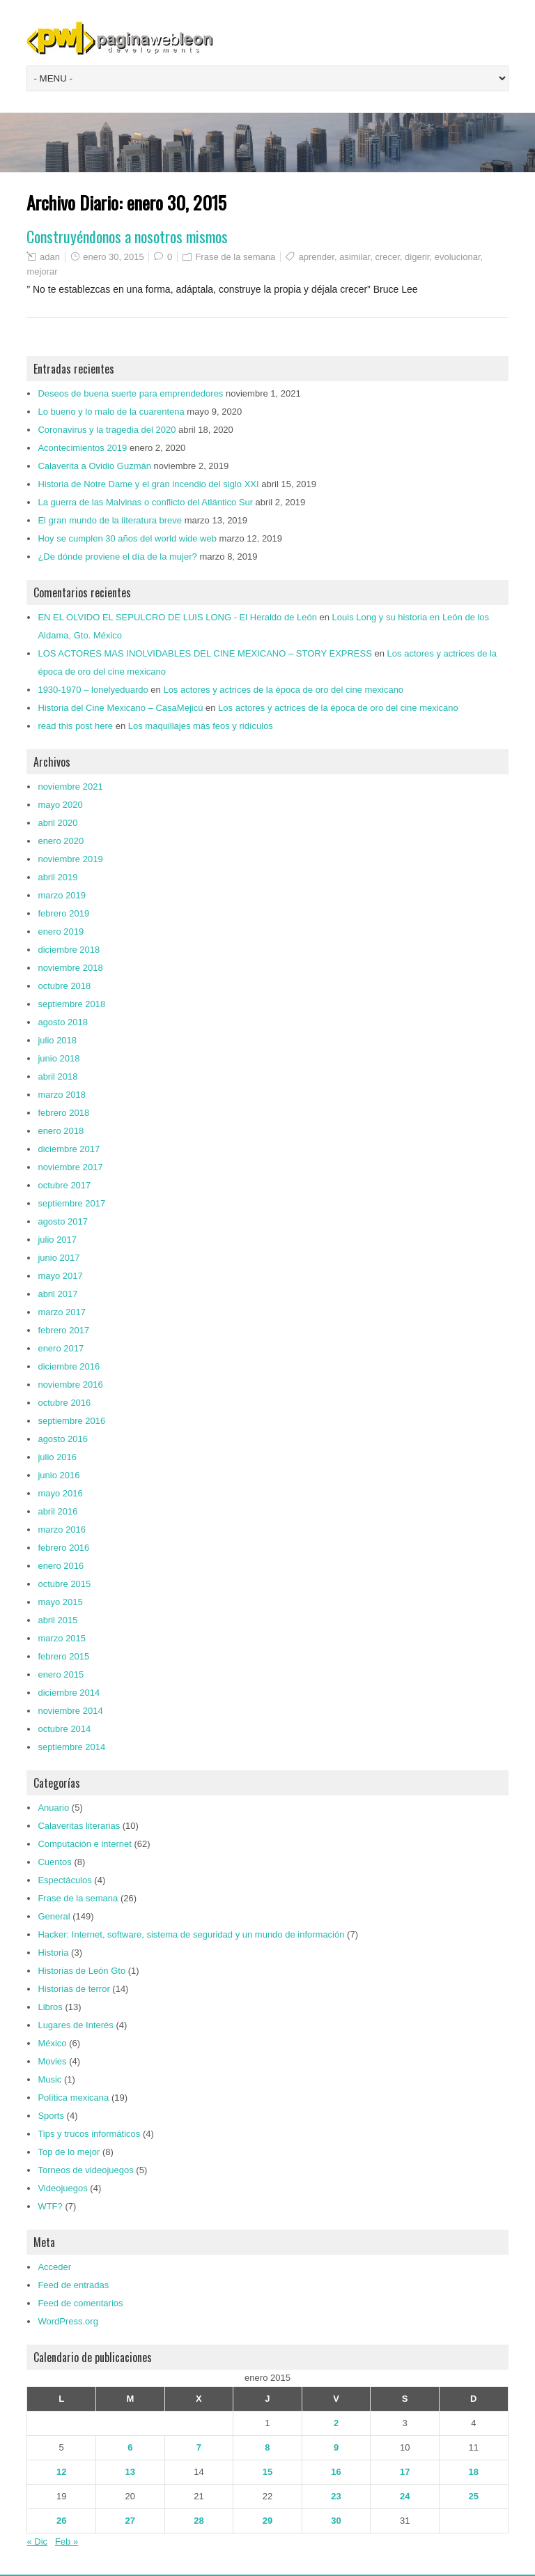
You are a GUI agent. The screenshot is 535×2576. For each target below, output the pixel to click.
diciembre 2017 (69, 1149)
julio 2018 (57, 1040)
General (54, 1916)
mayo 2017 (60, 1276)
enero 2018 (61, 1131)
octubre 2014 (64, 1729)
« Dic (36, 2541)
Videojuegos (62, 2188)
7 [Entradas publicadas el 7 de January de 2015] (198, 2447)
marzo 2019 (62, 895)
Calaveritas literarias (79, 1825)
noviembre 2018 (70, 968)
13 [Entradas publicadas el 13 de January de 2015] (130, 2472)
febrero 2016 (63, 1547)
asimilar (354, 257)
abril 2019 (57, 877)
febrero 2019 (63, 913)
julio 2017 (57, 1239)
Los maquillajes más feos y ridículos (200, 726)
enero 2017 (61, 1348)
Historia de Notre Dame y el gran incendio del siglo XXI (148, 484)
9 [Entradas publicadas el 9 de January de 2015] (336, 2447)
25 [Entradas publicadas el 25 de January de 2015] (474, 2496)
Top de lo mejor (69, 2152)
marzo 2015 (62, 1638)
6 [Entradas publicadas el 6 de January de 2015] (129, 2447)
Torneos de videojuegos (85, 2170)
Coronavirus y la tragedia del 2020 (107, 429)
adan (50, 257)
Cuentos (54, 1862)
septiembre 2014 (71, 1747)
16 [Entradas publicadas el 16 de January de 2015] (336, 2472)
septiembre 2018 (71, 1004)
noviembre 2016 (70, 1384)
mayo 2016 (60, 1493)
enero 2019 (61, 931)
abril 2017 (57, 1294)
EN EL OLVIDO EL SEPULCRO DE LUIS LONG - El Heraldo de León (177, 617)
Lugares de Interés (75, 2025)
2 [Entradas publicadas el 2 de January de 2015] (336, 2423)
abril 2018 (57, 1076)
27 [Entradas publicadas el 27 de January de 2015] (130, 2520)
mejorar (41, 271)
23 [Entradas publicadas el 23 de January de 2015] (336, 2496)
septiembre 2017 (71, 1203)
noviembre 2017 (70, 1167)
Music (49, 2079)
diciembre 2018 (69, 949)
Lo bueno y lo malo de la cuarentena (111, 411)
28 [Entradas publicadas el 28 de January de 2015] (198, 2520)
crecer (387, 257)
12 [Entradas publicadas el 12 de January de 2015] (61, 2472)
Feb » (66, 2541)
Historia (53, 1952)
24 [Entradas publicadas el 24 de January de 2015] (405, 2496)
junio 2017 (58, 1257)
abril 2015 (57, 1620)
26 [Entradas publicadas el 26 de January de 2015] (61, 2520)
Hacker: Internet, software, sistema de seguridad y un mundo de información (191, 1934)
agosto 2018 (63, 1022)
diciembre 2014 (69, 1692)
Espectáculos (64, 1880)
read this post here (75, 726)
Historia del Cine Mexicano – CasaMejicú (120, 708)
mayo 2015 (60, 1602)
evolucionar (458, 257)
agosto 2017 (63, 1221)
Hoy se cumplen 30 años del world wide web (127, 538)
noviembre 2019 (70, 859)
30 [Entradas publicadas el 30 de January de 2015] (336, 2520)
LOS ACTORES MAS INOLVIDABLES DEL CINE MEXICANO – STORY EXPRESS (204, 653)
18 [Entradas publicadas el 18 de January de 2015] (474, 2472)
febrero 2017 (63, 1330)
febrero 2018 (63, 1112)
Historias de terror (73, 1989)
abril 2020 (57, 823)
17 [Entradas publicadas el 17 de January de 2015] (405, 2472)
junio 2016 (58, 1475)
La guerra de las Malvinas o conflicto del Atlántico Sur (145, 502)
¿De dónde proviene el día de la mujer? (117, 556)
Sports (51, 2115)
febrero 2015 (63, 1656)
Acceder (54, 2267)
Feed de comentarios (80, 2303)
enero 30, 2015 (113, 257)
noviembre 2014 (70, 1710)
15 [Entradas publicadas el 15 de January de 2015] (267, 2472)
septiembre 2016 (71, 1421)
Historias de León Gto (81, 1970)
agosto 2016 (63, 1439)
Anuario (53, 1807)
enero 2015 (61, 1674)
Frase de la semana (235, 257)
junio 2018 (58, 1058)
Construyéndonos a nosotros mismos (127, 236)
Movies (52, 2061)
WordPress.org (68, 2321)
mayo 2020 (60, 804)
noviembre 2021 (70, 786)
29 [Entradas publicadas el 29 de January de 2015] (267, 2520)
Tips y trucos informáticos (89, 2134)
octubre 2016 (64, 1402)
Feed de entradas (73, 2285)
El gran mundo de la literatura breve (110, 520)
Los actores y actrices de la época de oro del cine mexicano (283, 689)
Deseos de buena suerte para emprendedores (130, 393)
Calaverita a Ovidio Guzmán (94, 466)
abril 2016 (57, 1511)
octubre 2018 (64, 986)
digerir (417, 257)
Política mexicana (73, 2097)
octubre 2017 (64, 1185)
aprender (316, 257)
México (52, 2043)
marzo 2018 (62, 1094)
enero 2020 (61, 841)
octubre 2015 (64, 1584)
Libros (50, 2007)
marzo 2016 (62, 1529)
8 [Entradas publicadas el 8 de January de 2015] (267, 2447)
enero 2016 (61, 1566)
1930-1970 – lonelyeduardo (93, 689)
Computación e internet (84, 1844)
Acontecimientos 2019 (82, 448)
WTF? (50, 2206)
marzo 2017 (62, 1312)
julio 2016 (57, 1457)
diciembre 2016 (69, 1366)
